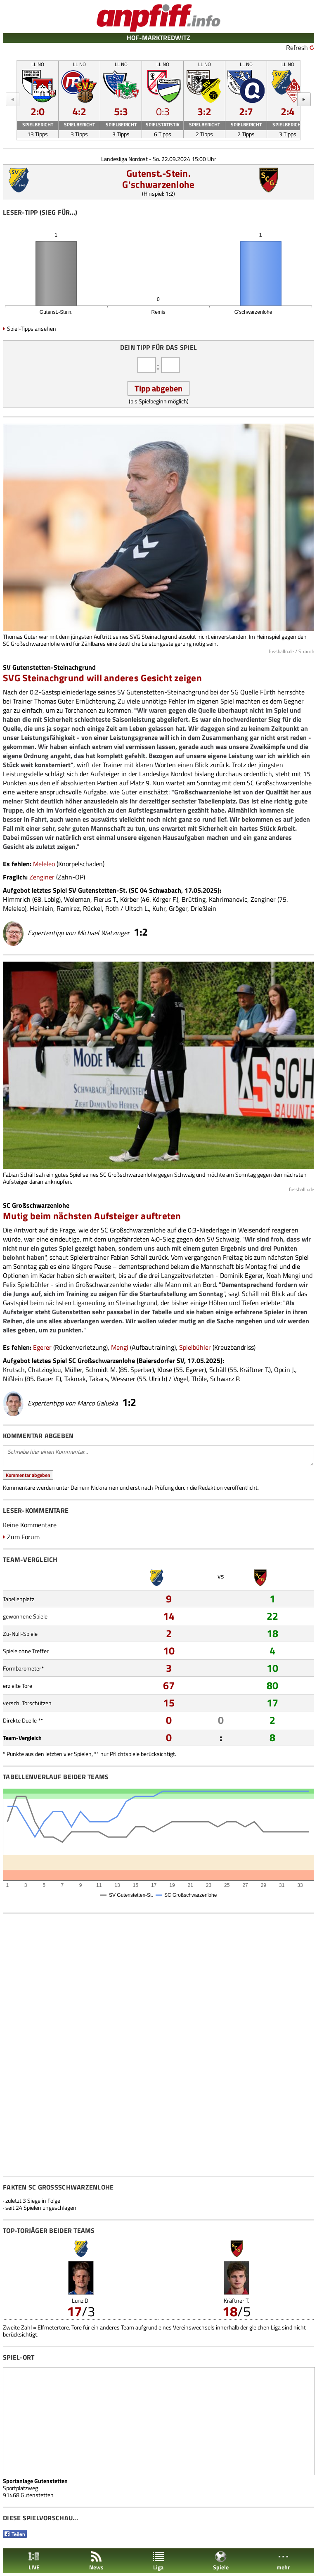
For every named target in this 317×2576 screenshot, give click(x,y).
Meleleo (44, 864)
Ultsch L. (137, 908)
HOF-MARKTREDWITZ (158, 38)
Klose (164, 1369)
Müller (73, 1369)
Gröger (178, 908)
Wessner (123, 1379)
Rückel (92, 908)
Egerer (42, 1347)
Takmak (75, 1379)
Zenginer (41, 877)
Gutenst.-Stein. (158, 173)
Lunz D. (81, 2300)
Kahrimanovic (228, 899)
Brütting (194, 899)
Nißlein (13, 1379)
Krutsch (14, 1369)
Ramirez (68, 908)
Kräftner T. (254, 1369)
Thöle (199, 1379)
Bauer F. (48, 1379)
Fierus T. (105, 899)
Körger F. (164, 899)
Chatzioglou (44, 1369)
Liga (158, 2560)
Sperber (141, 1369)
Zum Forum (23, 1537)
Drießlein (203, 908)
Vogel (180, 1379)
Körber (129, 899)
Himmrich (17, 899)
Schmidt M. (101, 1369)
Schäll (217, 1369)
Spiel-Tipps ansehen (31, 328)
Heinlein (41, 908)
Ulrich (157, 1379)
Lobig (51, 899)
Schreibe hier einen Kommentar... (158, 1456)
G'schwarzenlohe (158, 184)
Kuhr (159, 908)
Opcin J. (284, 1369)
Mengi (119, 1347)
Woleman (77, 899)
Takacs (98, 1379)
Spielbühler (195, 1347)
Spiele (221, 2560)
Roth (112, 908)
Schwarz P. (225, 1379)
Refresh (297, 47)
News (96, 2560)
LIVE (34, 2560)
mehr (283, 2560)
